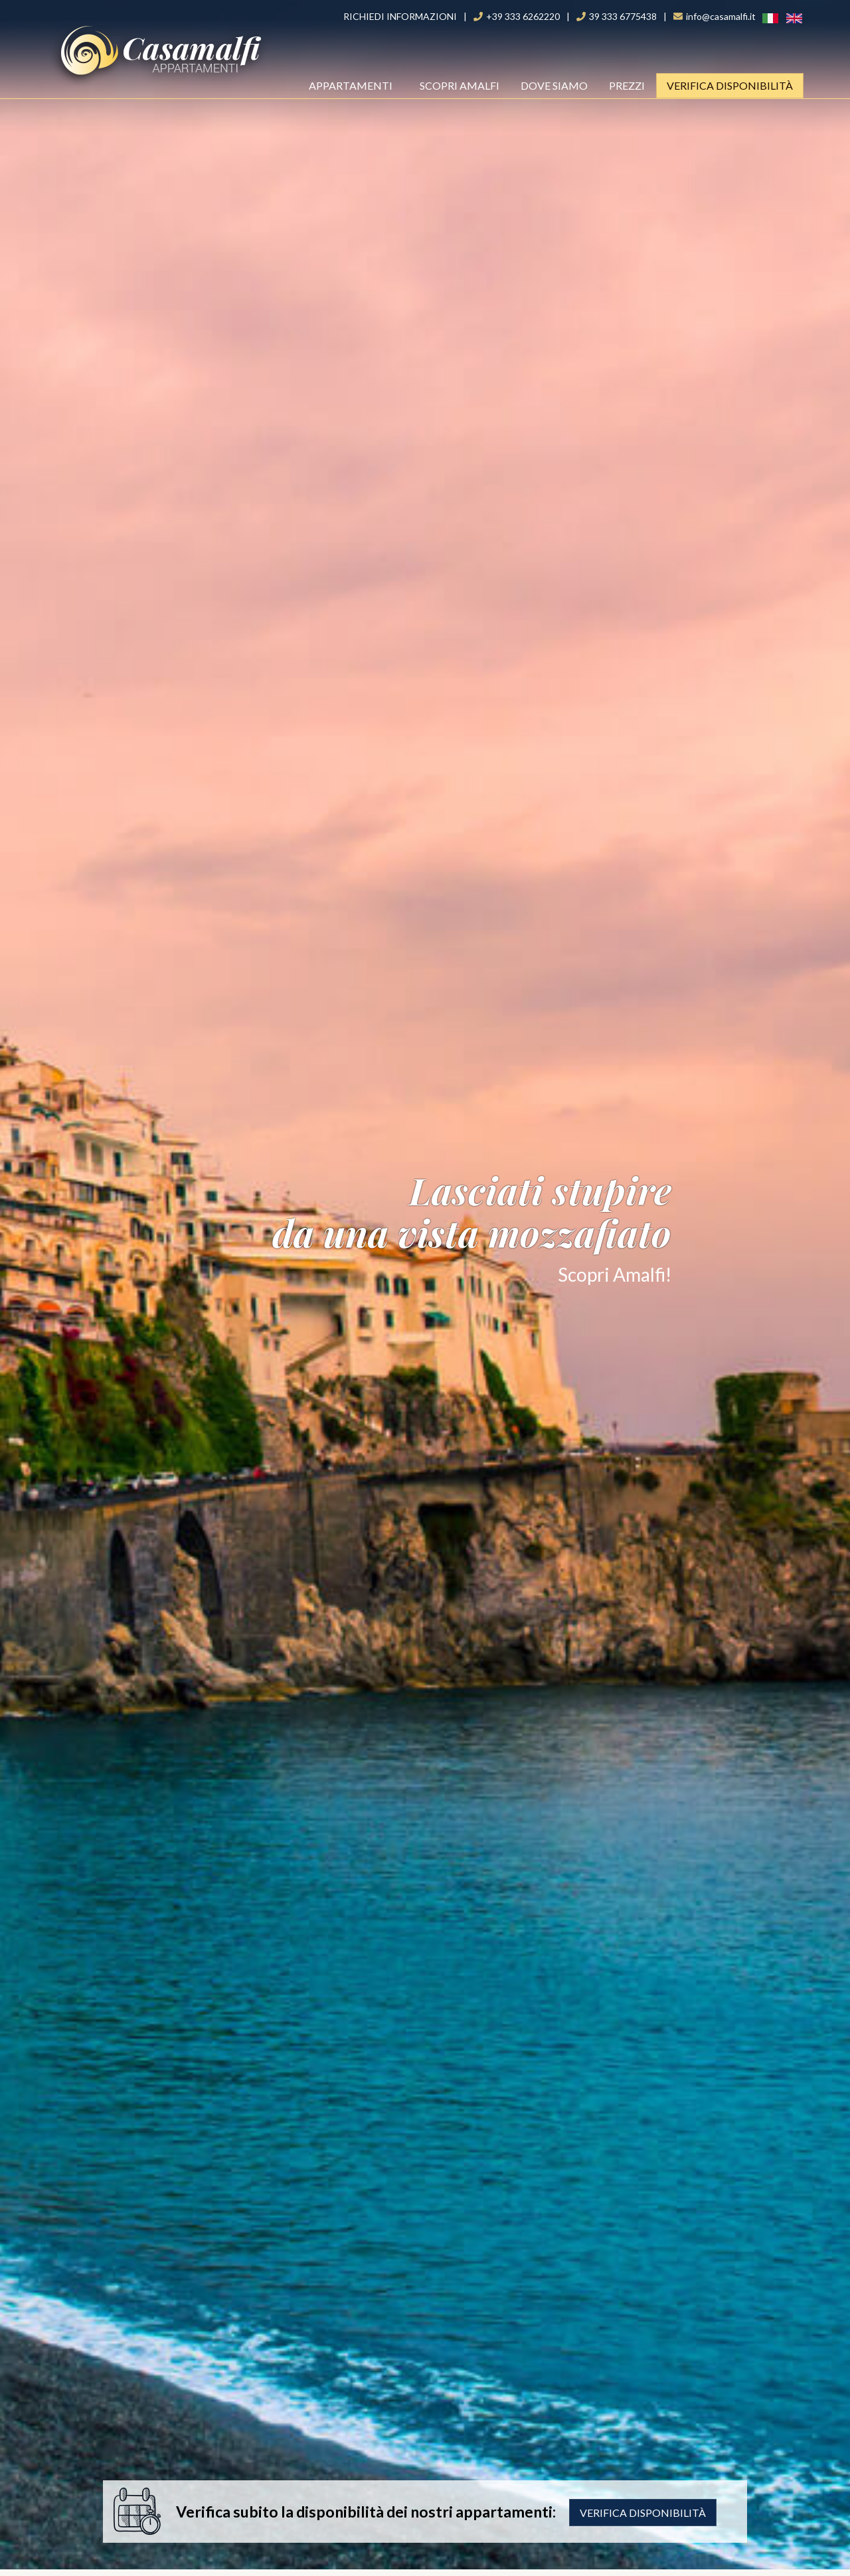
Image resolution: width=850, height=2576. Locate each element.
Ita (763, 17)
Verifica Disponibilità (730, 85)
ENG (787, 17)
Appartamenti (354, 85)
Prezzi (627, 85)
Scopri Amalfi (459, 85)
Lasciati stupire (425, 1209)
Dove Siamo (554, 85)
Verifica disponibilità (643, 2512)
